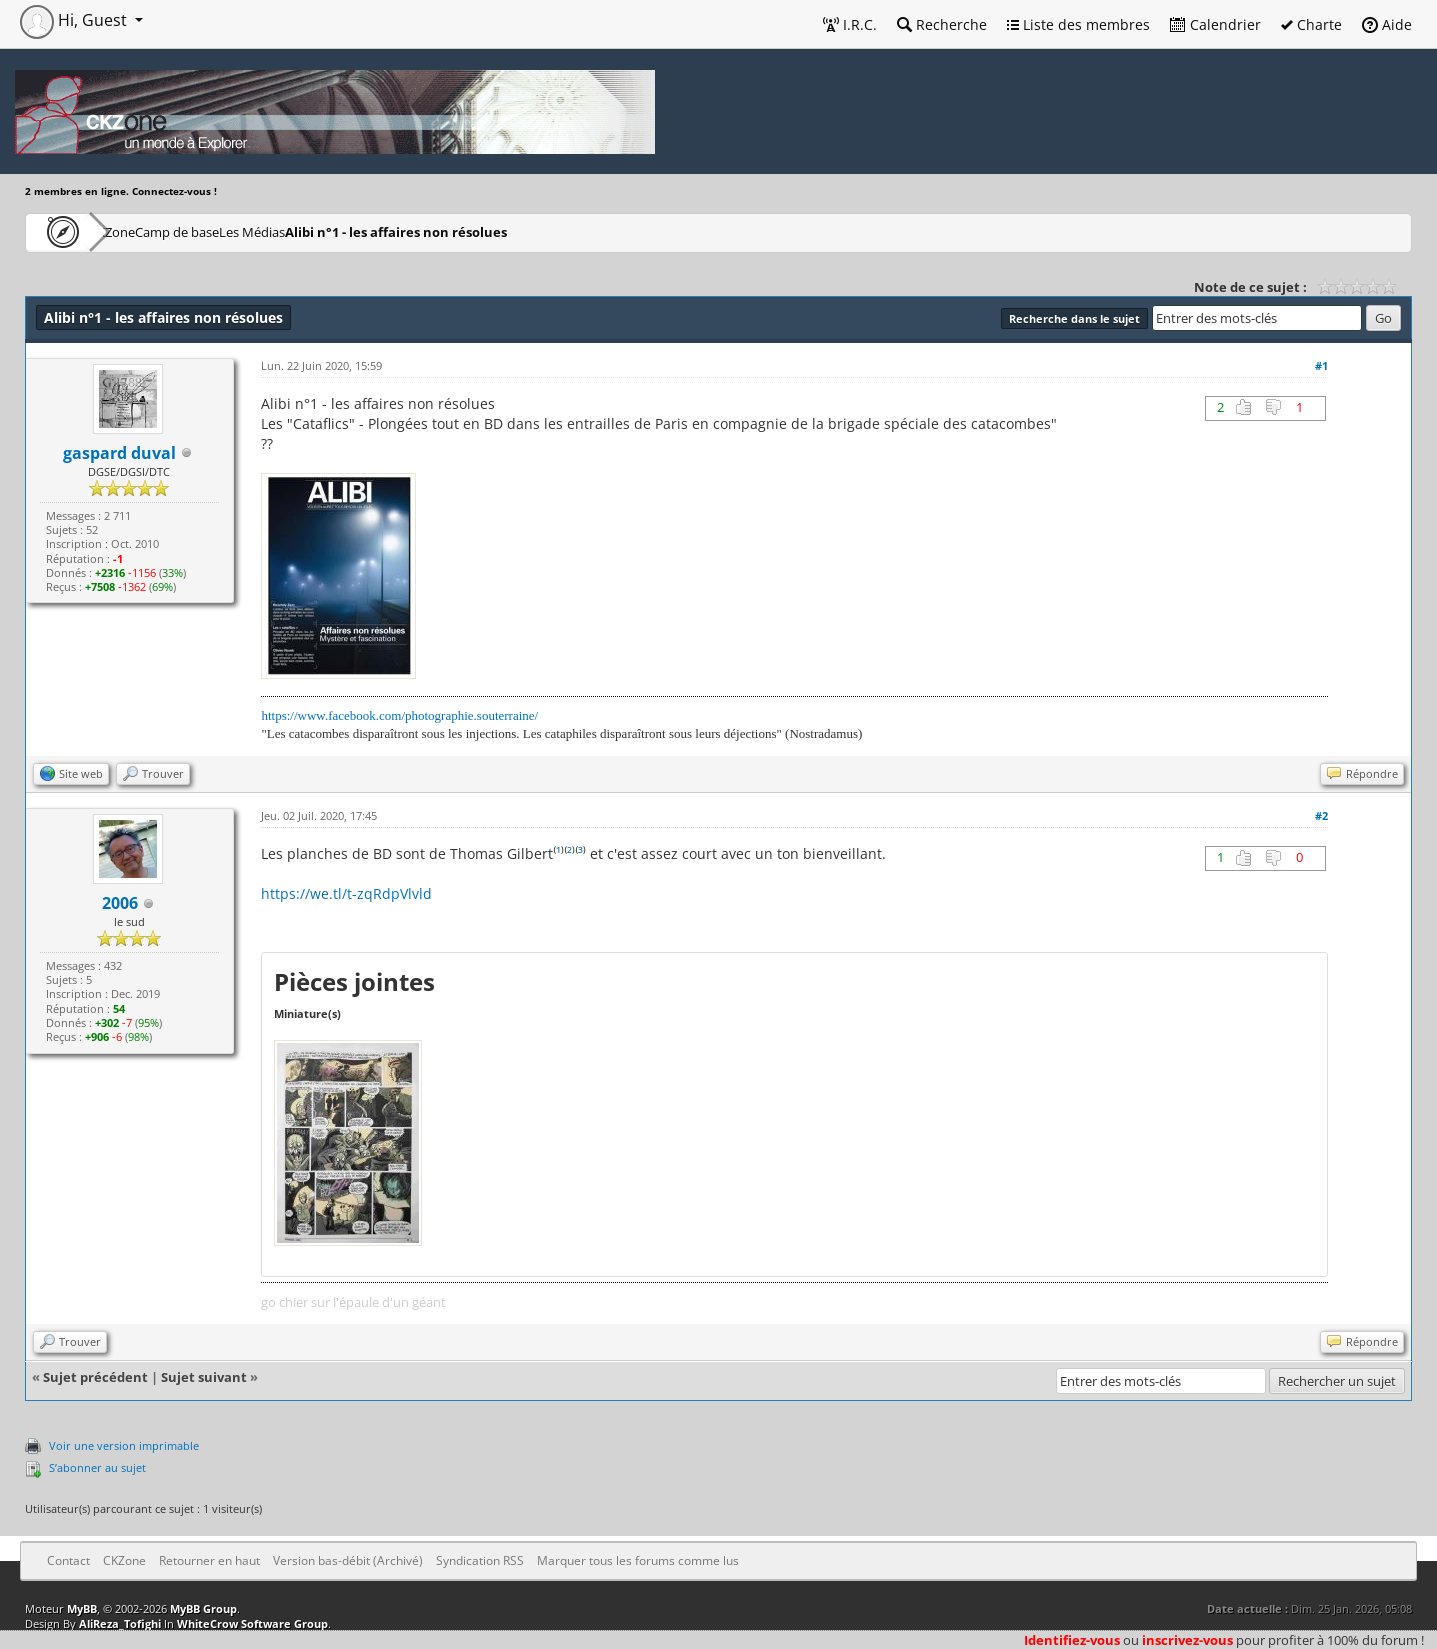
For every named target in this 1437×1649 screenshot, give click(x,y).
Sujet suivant (204, 1377)
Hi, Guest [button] (75, 20)
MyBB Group (203, 1608)
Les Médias (353, 231)
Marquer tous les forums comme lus (638, 1560)
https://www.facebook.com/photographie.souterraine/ (399, 715)
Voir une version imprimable (124, 1445)
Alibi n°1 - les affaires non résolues (521, 231)
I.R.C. (850, 24)
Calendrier (1215, 24)
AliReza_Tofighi (120, 1623)
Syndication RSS (480, 1560)
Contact (68, 1560)
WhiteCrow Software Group (252, 1623)
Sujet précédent (95, 1377)
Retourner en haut (209, 1560)
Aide (1387, 24)
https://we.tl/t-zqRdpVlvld (346, 893)
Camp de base (242, 231)
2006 (120, 903)
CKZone (140, 231)
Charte (1311, 24)
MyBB (82, 1608)
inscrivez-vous (1187, 1640)
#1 (1321, 365)
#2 (1321, 815)
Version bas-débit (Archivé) (348, 1560)
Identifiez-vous (1072, 1640)
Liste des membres (1078, 24)
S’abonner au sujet (97, 1467)
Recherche (942, 24)
